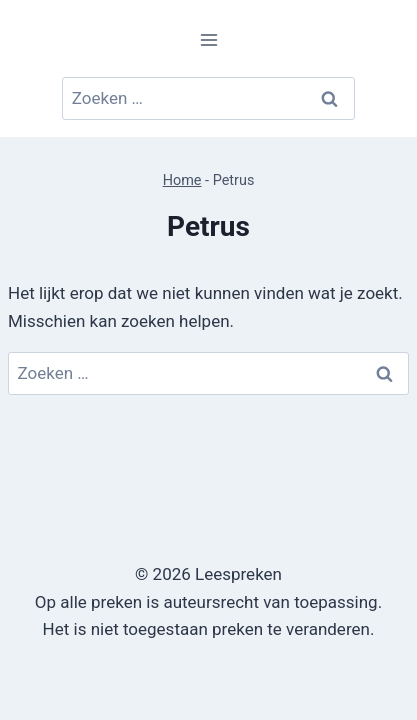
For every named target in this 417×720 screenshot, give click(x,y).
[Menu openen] (208, 39)
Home (182, 180)
